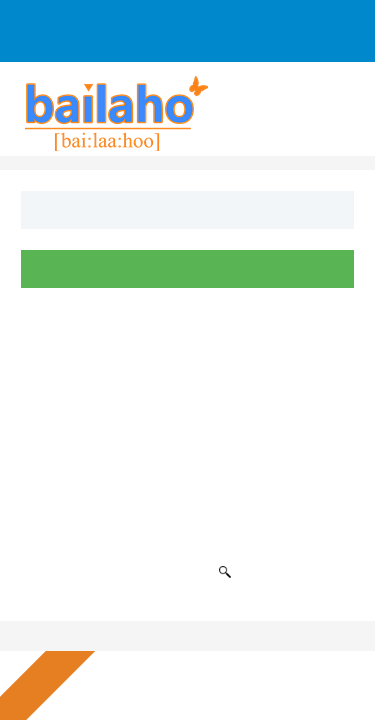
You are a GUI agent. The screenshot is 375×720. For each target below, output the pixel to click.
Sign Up (63, 20)
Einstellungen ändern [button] (225, 672)
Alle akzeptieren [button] (225, 605)
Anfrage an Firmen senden (117, 40)
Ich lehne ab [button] (225, 638)
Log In (143, 20)
